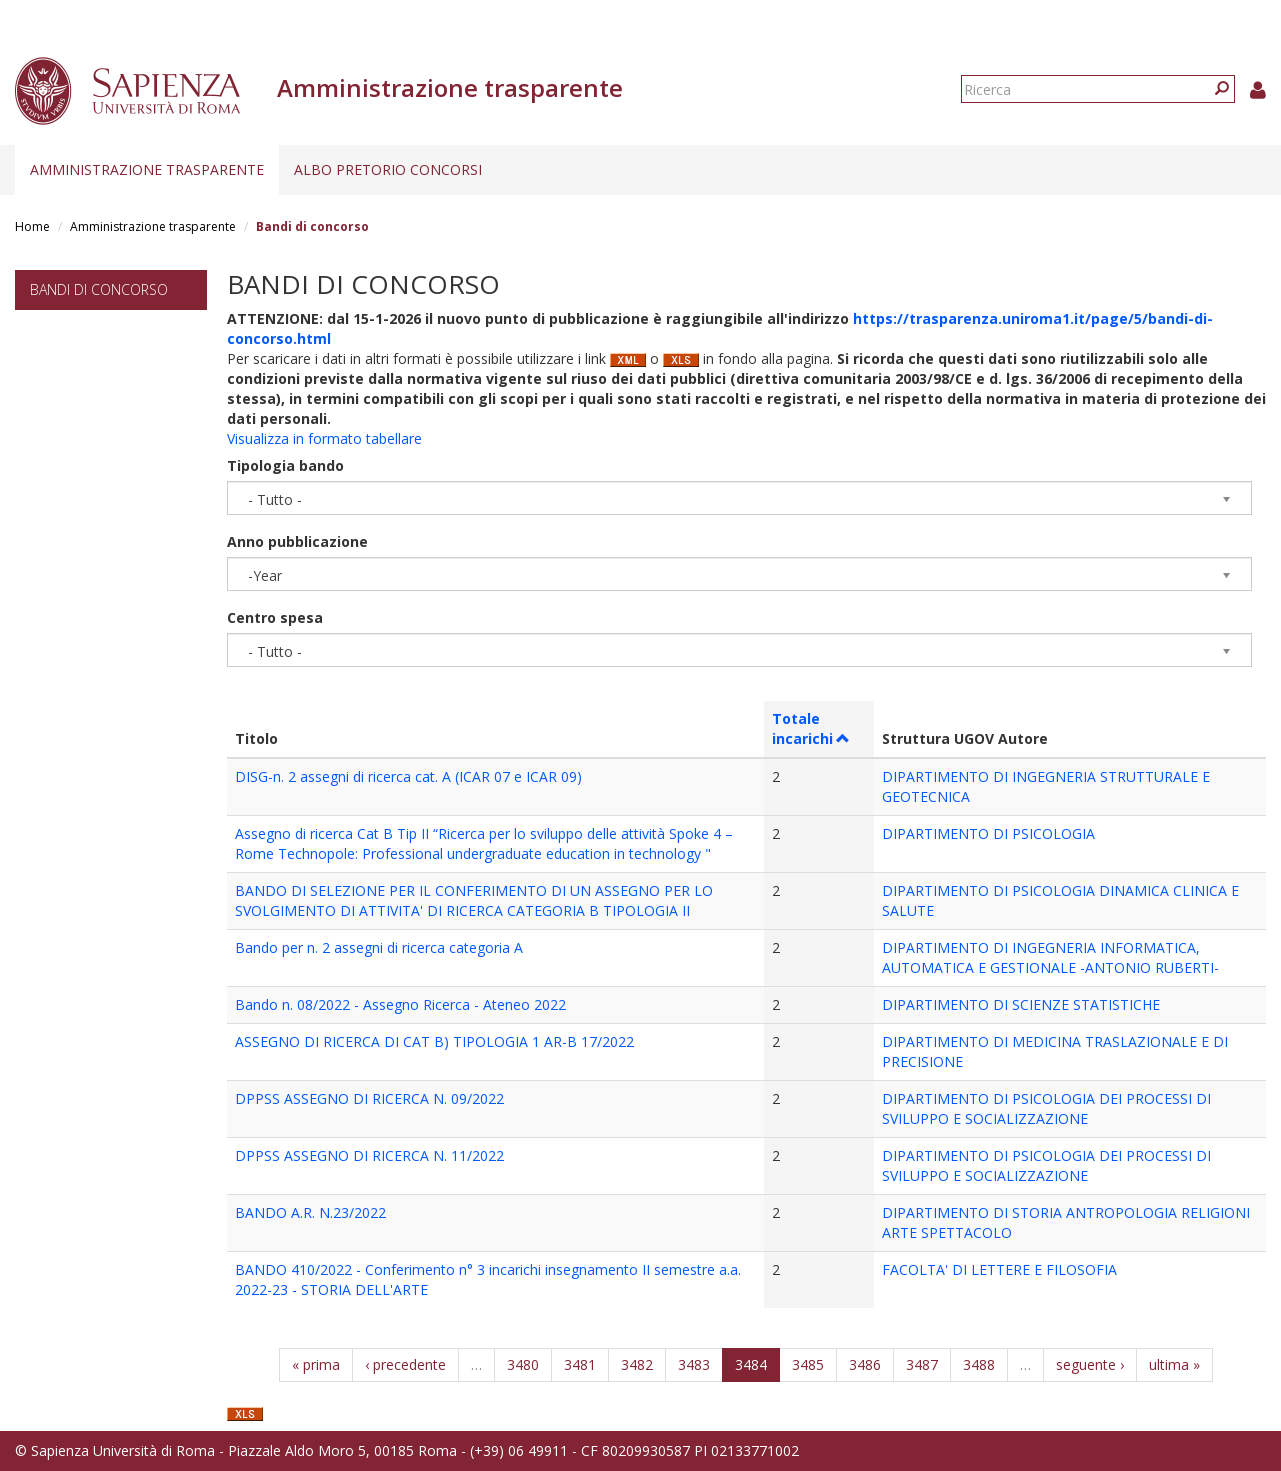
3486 (865, 1364)
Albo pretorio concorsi (388, 169)
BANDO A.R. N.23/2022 (310, 1212)
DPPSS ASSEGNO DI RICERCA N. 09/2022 (369, 1098)
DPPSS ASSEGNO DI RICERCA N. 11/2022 (369, 1155)
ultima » (1174, 1364)
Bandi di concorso (99, 289)
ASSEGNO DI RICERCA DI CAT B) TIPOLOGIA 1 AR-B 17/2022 (434, 1041)
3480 (523, 1364)
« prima (316, 1364)
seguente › (1090, 1364)
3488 (979, 1364)
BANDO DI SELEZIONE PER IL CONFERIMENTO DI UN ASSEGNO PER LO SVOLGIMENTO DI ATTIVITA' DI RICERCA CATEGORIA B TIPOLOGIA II (474, 900)
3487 (922, 1364)
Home (32, 226)
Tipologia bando (285, 465)
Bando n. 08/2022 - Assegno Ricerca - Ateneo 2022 (400, 1004)
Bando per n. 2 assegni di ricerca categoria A (379, 947)
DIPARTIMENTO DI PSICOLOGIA (988, 833)
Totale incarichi (811, 728)
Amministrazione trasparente (147, 169)
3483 (694, 1364)
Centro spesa (275, 617)
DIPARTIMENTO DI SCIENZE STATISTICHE (1021, 1004)
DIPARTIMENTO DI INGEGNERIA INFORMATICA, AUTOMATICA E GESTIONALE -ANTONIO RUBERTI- (1050, 957)
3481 (580, 1364)
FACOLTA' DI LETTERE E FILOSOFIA (999, 1269)
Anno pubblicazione (297, 541)
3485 (808, 1364)
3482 (637, 1364)
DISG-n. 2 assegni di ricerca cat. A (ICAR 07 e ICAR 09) (408, 776)
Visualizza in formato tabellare (324, 438)
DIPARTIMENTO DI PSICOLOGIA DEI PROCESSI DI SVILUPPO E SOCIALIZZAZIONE (1046, 1108)
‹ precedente (405, 1364)
